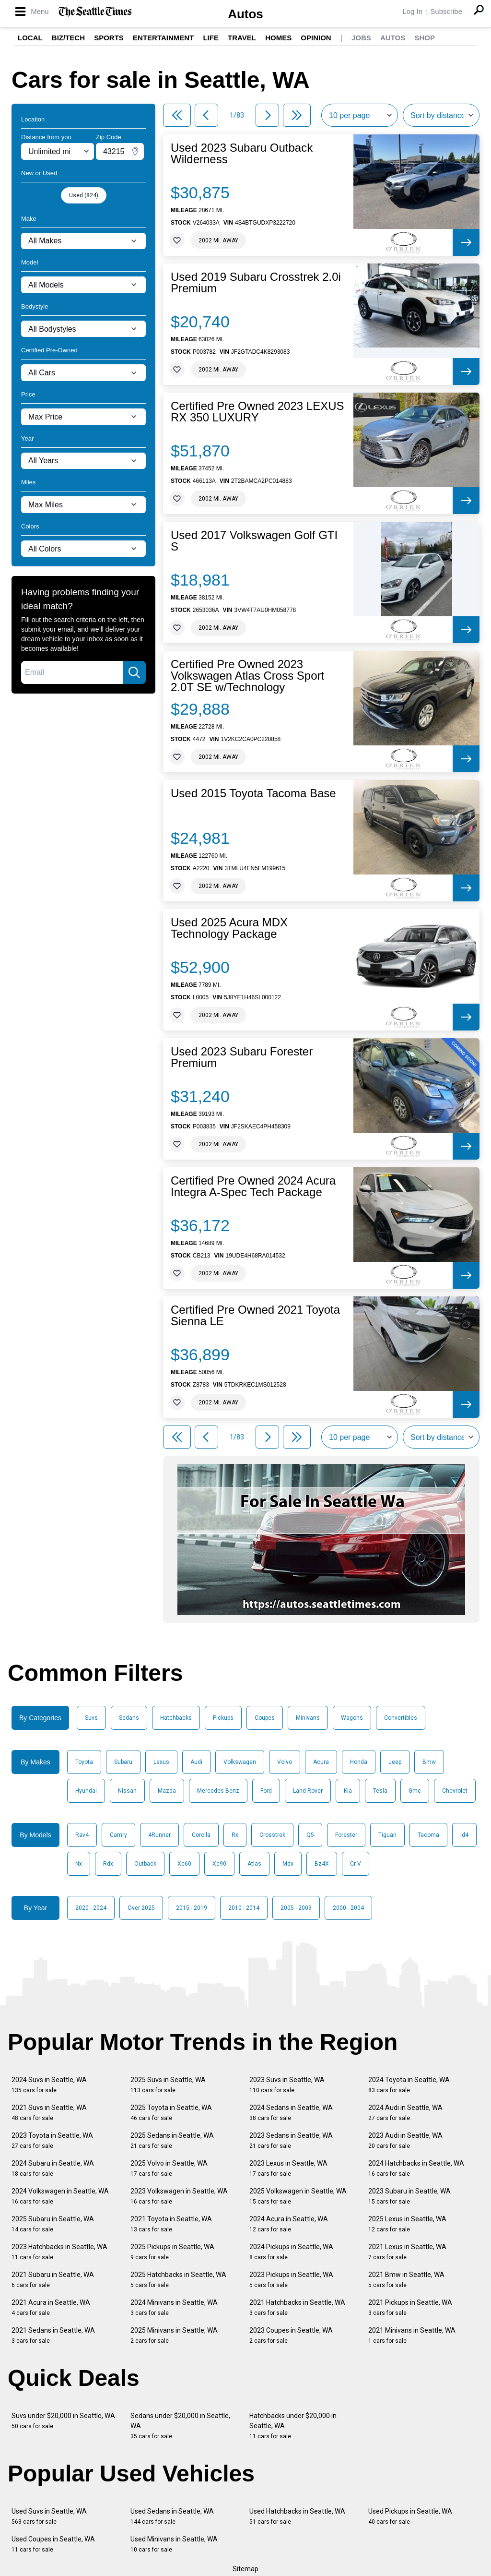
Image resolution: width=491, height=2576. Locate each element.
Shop (424, 38)
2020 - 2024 (90, 1908)
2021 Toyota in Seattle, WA (171, 2224)
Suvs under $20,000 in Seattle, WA (63, 2421)
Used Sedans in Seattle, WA (172, 2516)
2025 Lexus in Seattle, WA (407, 2224)
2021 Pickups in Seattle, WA (410, 2307)
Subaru (123, 1762)
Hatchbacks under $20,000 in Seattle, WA (293, 2426)
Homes (278, 38)
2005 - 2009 (296, 1908)
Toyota (84, 1762)
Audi (196, 1762)
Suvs (91, 1717)
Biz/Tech (68, 38)
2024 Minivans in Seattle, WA (174, 2307)
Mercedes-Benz (218, 1790)
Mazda (167, 1790)
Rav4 (82, 1835)
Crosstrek (272, 1835)
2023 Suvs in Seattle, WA (287, 2085)
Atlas (254, 1863)
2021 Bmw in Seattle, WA (406, 2279)
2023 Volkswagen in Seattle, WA (179, 2196)
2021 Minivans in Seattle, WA (412, 2335)
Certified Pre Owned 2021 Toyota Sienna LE (255, 1315)
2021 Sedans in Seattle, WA (53, 2335)
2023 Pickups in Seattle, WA (291, 2279)
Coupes (265, 1717)
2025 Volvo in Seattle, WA (169, 2168)
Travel (242, 38)
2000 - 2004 (348, 1908)
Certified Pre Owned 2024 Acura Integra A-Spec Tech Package (253, 1186)
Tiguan (387, 1835)
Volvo (284, 1762)
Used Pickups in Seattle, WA (410, 2516)
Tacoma (428, 1835)
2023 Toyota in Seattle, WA (52, 2140)
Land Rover (308, 1790)
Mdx (287, 1863)
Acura (321, 1762)
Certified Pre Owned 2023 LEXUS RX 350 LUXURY (257, 411)
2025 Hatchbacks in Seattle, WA (178, 2279)
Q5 (310, 1835)
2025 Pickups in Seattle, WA (172, 2252)
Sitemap (245, 2569)
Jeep (394, 1762)
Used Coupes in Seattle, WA (53, 2544)
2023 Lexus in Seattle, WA (288, 2168)
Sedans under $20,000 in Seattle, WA (180, 2426)
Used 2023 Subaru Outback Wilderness (242, 153)
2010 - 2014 (243, 1908)
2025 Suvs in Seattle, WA (168, 2085)
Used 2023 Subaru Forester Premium (242, 1057)
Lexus (161, 1762)
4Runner (159, 1835)
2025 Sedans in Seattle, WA (172, 2140)
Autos (245, 14)
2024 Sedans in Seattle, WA (291, 2112)
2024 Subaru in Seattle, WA (53, 2168)
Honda (358, 1762)
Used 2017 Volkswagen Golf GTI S (254, 540)
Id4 (464, 1835)
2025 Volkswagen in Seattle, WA (298, 2196)
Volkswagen (239, 1762)
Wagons (352, 1717)
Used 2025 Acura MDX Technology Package (229, 928)
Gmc (415, 1790)
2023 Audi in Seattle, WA (405, 2140)
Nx (78, 1863)
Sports (109, 38)
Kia (348, 1790)
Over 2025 (141, 1908)
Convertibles (400, 1717)
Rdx (108, 1863)
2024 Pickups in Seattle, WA (291, 2252)
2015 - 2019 (191, 1908)
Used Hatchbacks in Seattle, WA (297, 2516)
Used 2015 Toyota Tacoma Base (253, 793)
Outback (145, 1863)
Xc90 (219, 1863)
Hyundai (86, 1790)
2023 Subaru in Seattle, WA (409, 2196)
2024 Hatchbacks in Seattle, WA (416, 2168)
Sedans (129, 1717)
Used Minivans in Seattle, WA (174, 2544)
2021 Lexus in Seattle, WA (407, 2252)
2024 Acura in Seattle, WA (288, 2224)
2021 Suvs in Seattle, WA (49, 2112)
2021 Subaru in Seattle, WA (53, 2279)
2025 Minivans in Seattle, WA (174, 2335)
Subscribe (446, 11)
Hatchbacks (176, 1717)
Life (211, 38)
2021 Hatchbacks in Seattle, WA (297, 2307)
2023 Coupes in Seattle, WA (291, 2335)
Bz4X (322, 1863)
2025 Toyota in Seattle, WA (171, 2112)
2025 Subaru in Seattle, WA (53, 2224)
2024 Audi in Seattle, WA (405, 2112)
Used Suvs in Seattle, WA (49, 2516)
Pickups (223, 1717)
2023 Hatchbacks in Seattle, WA (59, 2252)
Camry (118, 1835)
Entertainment (163, 38)
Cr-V (355, 1863)
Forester (346, 1835)
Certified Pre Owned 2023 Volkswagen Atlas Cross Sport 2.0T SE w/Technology (247, 676)
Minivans (308, 1717)
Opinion (316, 38)
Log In (412, 11)
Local (30, 38)
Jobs (361, 38)
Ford (266, 1790)
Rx (235, 1835)
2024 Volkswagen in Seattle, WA (60, 2196)
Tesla (380, 1790)
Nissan (127, 1790)
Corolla (201, 1835)
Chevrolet (455, 1790)
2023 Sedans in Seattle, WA (291, 2140)
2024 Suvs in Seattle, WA (49, 2085)
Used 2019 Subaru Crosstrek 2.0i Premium (256, 282)
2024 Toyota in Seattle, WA (409, 2085)
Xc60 (184, 1863)
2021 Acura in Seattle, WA (51, 2307)
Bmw (429, 1762)
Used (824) (83, 195)
